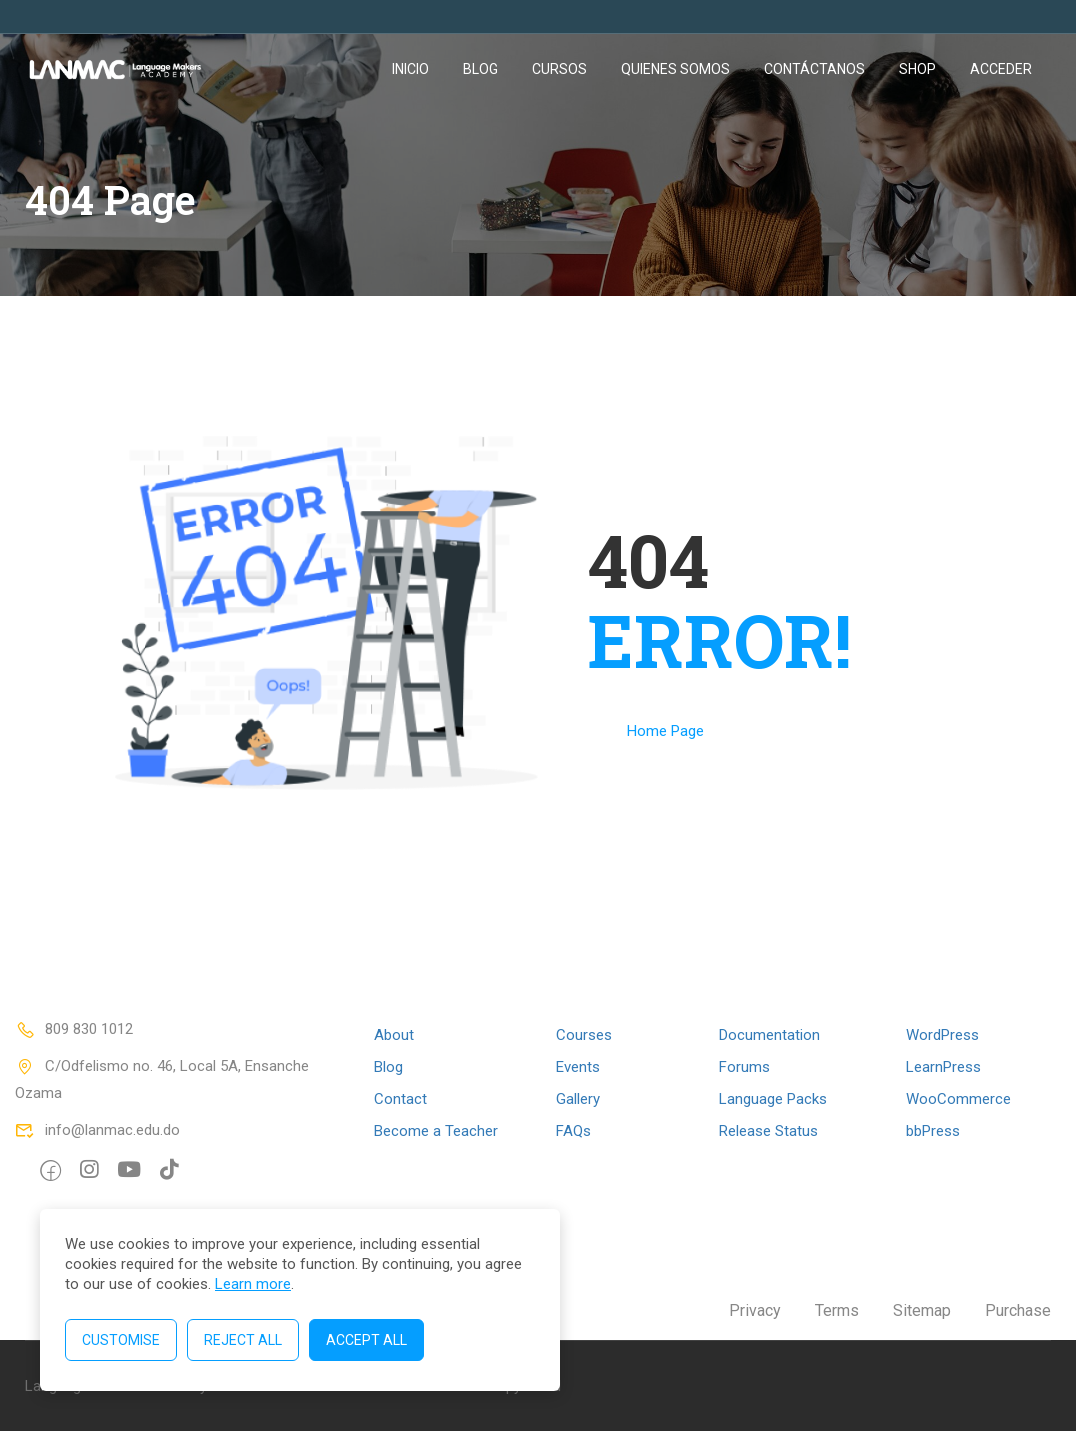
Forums (744, 1067)
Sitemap (922, 1310)
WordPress (942, 1035)
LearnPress (943, 1067)
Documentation (769, 1035)
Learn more (253, 1284)
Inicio (410, 69)
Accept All (366, 1340)
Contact (400, 1099)
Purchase (1018, 1310)
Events (578, 1067)
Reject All (243, 1340)
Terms (837, 1310)
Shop (917, 69)
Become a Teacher (436, 1131)
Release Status (768, 1131)
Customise (121, 1340)
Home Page (665, 731)
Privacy (755, 1310)
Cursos (559, 69)
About (394, 1035)
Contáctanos (814, 69)
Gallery (578, 1099)
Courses (584, 1035)
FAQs (573, 1131)
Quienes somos (675, 69)
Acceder (1001, 69)
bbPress (933, 1131)
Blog (480, 69)
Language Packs (773, 1099)
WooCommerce (958, 1099)
